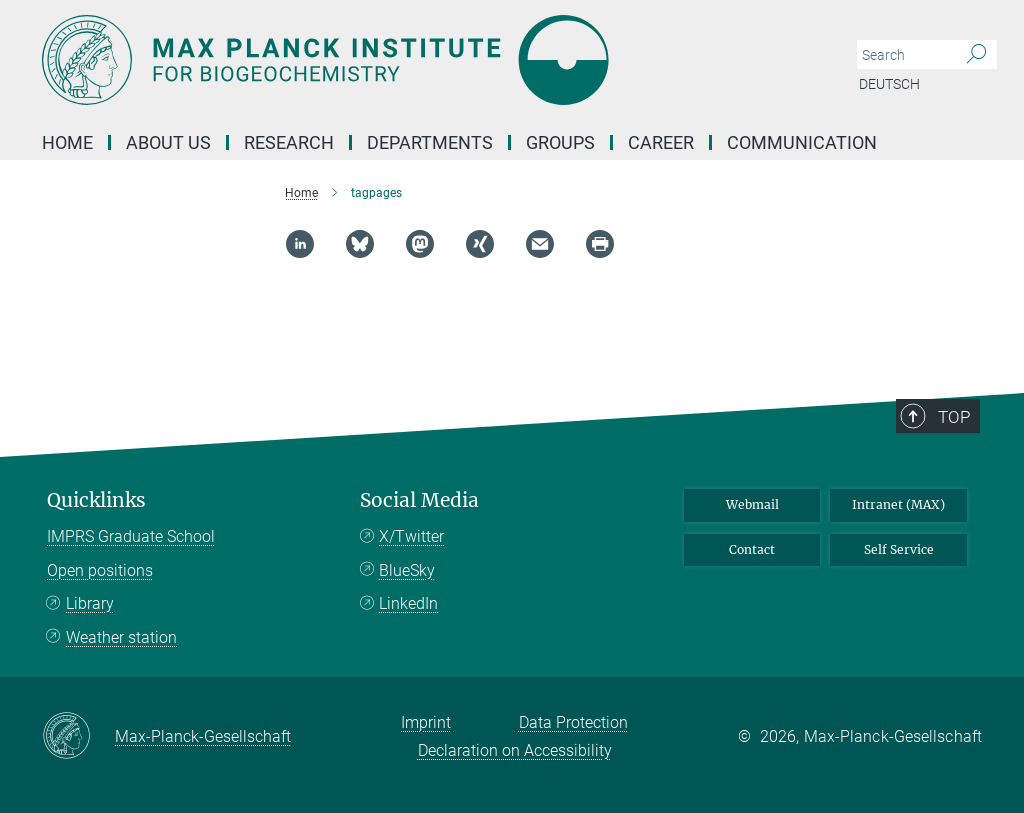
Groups (560, 142)
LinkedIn (408, 603)
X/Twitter (411, 536)
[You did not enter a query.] (904, 55)
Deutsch (889, 84)
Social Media (419, 500)
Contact (752, 549)
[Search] (976, 55)
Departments (430, 142)
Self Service (899, 549)
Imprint (426, 722)
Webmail (752, 504)
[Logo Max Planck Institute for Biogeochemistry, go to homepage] (417, 60)
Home (67, 142)
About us (168, 142)
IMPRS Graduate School (131, 536)
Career (661, 142)
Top (954, 417)
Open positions (100, 570)
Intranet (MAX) (898, 504)
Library (90, 603)
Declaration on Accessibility (515, 750)
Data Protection (573, 722)
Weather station (121, 637)
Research (289, 142)
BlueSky (407, 570)
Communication (802, 142)
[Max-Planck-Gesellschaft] (78, 737)
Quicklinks (96, 500)
